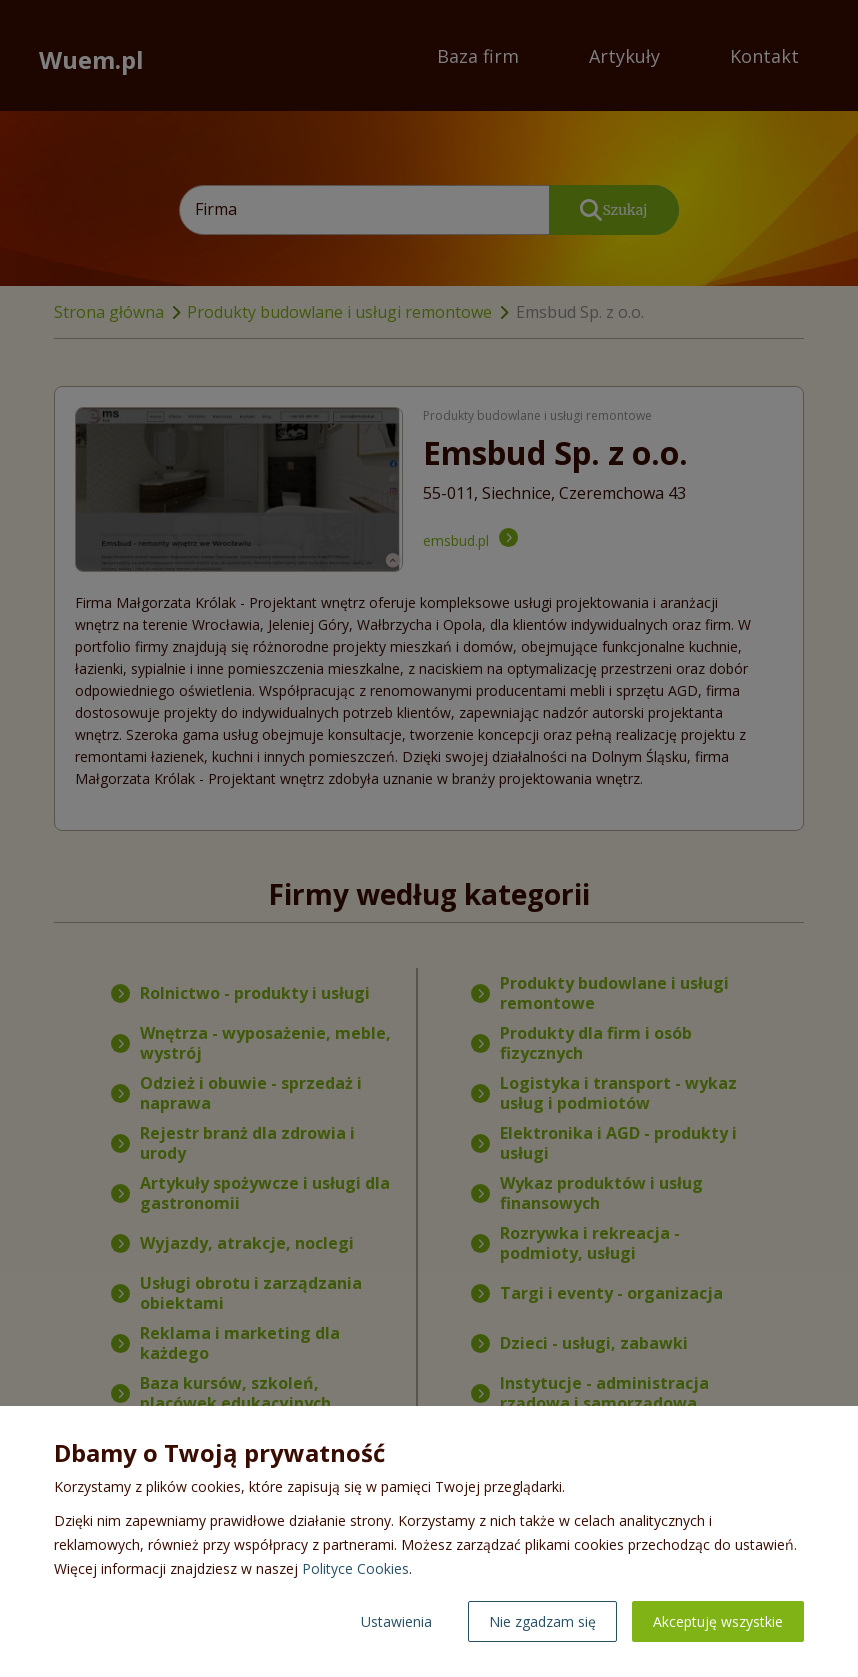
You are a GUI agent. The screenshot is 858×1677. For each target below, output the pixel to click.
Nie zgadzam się (542, 1621)
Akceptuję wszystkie (718, 1621)
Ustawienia (396, 1621)
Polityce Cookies (355, 1568)
